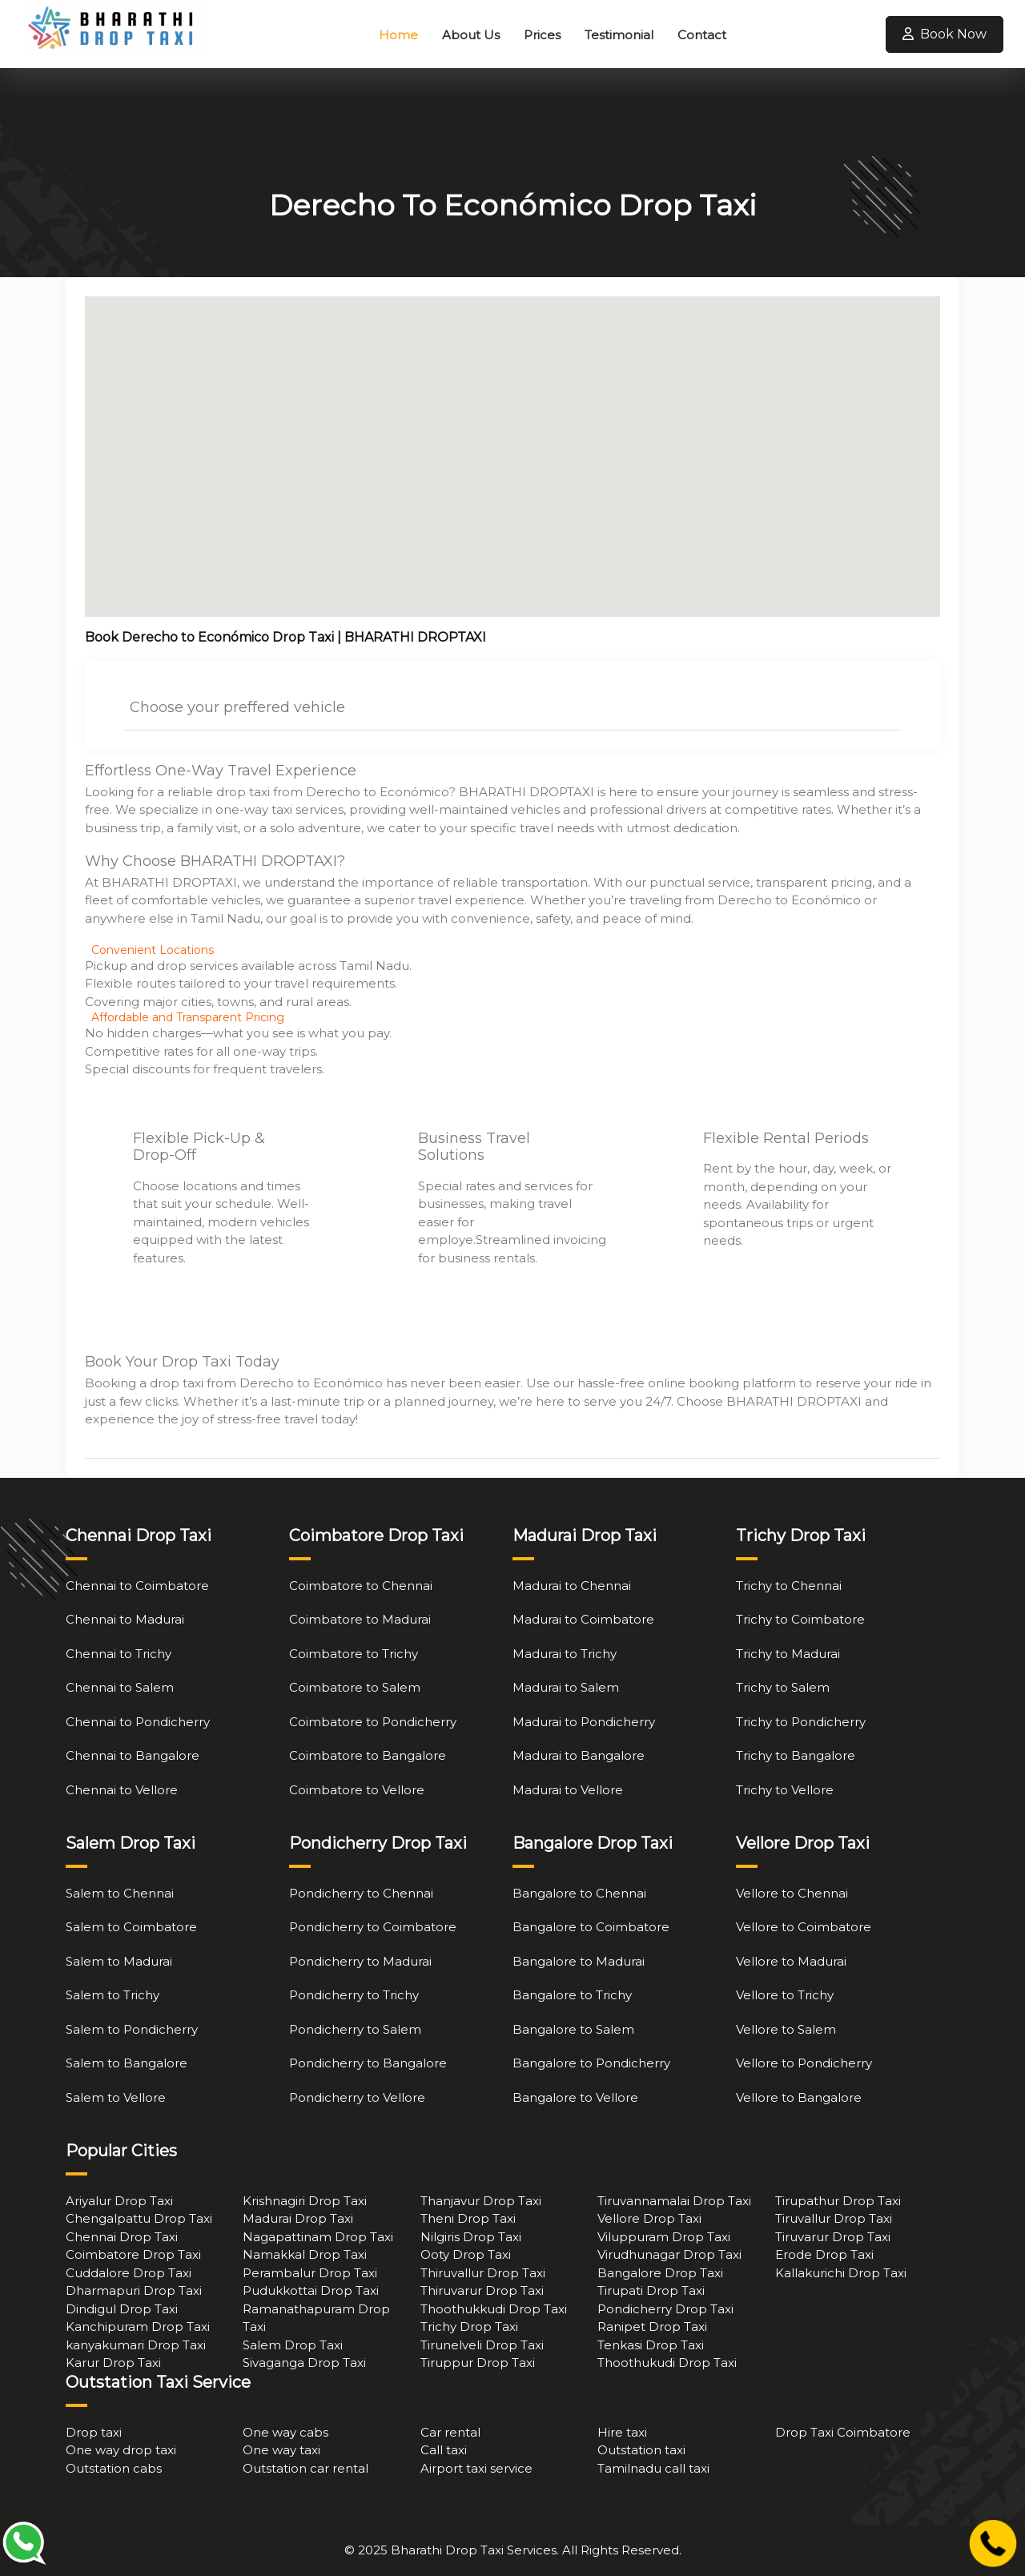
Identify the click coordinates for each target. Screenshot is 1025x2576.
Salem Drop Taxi (293, 2345)
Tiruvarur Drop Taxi (832, 2236)
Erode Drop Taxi (824, 2254)
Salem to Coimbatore (131, 1926)
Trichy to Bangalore (795, 1755)
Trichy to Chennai (789, 1585)
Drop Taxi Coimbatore (842, 2432)
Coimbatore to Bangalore (367, 1755)
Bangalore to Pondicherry (591, 2063)
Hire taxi (622, 2432)
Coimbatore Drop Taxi (133, 2254)
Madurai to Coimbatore (583, 1619)
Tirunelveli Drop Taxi (482, 2345)
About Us (471, 34)
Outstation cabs (114, 2468)
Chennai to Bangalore (132, 1755)
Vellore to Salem (786, 2029)
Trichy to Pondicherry (801, 1721)
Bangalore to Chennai (579, 1893)
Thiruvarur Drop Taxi (482, 2290)
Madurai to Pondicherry (583, 1721)
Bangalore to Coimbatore (590, 1926)
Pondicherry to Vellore (357, 2097)
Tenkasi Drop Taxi (650, 2345)
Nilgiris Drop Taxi (470, 2236)
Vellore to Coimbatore (803, 1926)
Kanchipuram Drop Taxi (138, 2326)
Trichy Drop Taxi (469, 2326)
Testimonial (619, 34)
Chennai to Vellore (122, 1789)
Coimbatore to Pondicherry (372, 1721)
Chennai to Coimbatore (137, 1585)
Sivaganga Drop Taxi (304, 2362)
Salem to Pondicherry (132, 2029)
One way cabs (285, 2432)
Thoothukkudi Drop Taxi (493, 2308)
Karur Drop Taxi (113, 2362)
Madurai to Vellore (567, 1789)
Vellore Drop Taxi (649, 2218)
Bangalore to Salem (573, 2029)
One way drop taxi (121, 2449)
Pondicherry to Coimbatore (372, 1926)
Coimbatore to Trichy (353, 1653)
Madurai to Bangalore (578, 1755)
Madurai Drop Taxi (298, 2218)
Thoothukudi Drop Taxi (667, 2362)
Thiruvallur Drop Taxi (482, 2272)
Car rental (450, 2432)
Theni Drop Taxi (468, 2218)
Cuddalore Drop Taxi (128, 2272)
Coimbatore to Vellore (356, 1789)
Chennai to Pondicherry (138, 1721)
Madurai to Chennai (571, 1585)
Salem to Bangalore (126, 2063)
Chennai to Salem (120, 1687)
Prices (542, 34)
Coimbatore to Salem (354, 1687)
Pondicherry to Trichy (354, 1994)
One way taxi (281, 2449)
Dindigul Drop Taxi (122, 2308)
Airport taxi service (476, 2468)
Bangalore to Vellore (575, 2097)
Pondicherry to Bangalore (368, 2063)
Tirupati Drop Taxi (651, 2290)
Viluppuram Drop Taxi (663, 2236)
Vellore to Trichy (785, 1994)
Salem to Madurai (119, 1961)
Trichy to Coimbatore (800, 1619)
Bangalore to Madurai (578, 1961)
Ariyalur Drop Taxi (119, 2200)
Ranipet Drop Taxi (652, 2326)
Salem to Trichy (112, 1994)
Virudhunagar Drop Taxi (669, 2254)
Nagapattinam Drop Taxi (318, 2236)
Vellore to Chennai (792, 1893)
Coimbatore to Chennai (360, 1585)
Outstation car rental (305, 2468)
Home (398, 34)
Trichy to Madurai (788, 1653)
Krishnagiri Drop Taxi (305, 2200)
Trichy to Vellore (785, 1789)
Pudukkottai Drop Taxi (311, 2290)
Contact (701, 34)
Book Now (944, 34)
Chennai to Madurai (125, 1619)
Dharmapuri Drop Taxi (134, 2290)
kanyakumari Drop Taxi (136, 2345)
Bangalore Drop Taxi (660, 2272)
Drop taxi (94, 2432)
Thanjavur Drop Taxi (480, 2200)
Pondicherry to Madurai (360, 1961)
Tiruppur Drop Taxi (477, 2362)
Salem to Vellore (116, 2097)
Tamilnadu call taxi (653, 2468)
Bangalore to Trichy (572, 1994)
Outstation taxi (641, 2449)
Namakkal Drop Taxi (305, 2254)
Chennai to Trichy (118, 1653)
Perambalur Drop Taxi (310, 2272)
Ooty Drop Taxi (465, 2254)
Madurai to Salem (565, 1687)
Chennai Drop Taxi (122, 2236)
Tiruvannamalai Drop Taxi (674, 2200)
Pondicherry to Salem (355, 2029)
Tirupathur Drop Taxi (838, 2200)
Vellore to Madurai (791, 1961)
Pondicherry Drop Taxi (665, 2308)
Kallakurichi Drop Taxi (840, 2272)
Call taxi (443, 2449)
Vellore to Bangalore (799, 2097)
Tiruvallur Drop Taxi (833, 2218)
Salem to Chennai (120, 1893)
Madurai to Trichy (564, 1653)
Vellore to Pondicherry (804, 2063)
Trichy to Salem (783, 1687)
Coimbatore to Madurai (360, 1619)
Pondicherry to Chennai (361, 1893)
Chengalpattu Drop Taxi (139, 2218)
